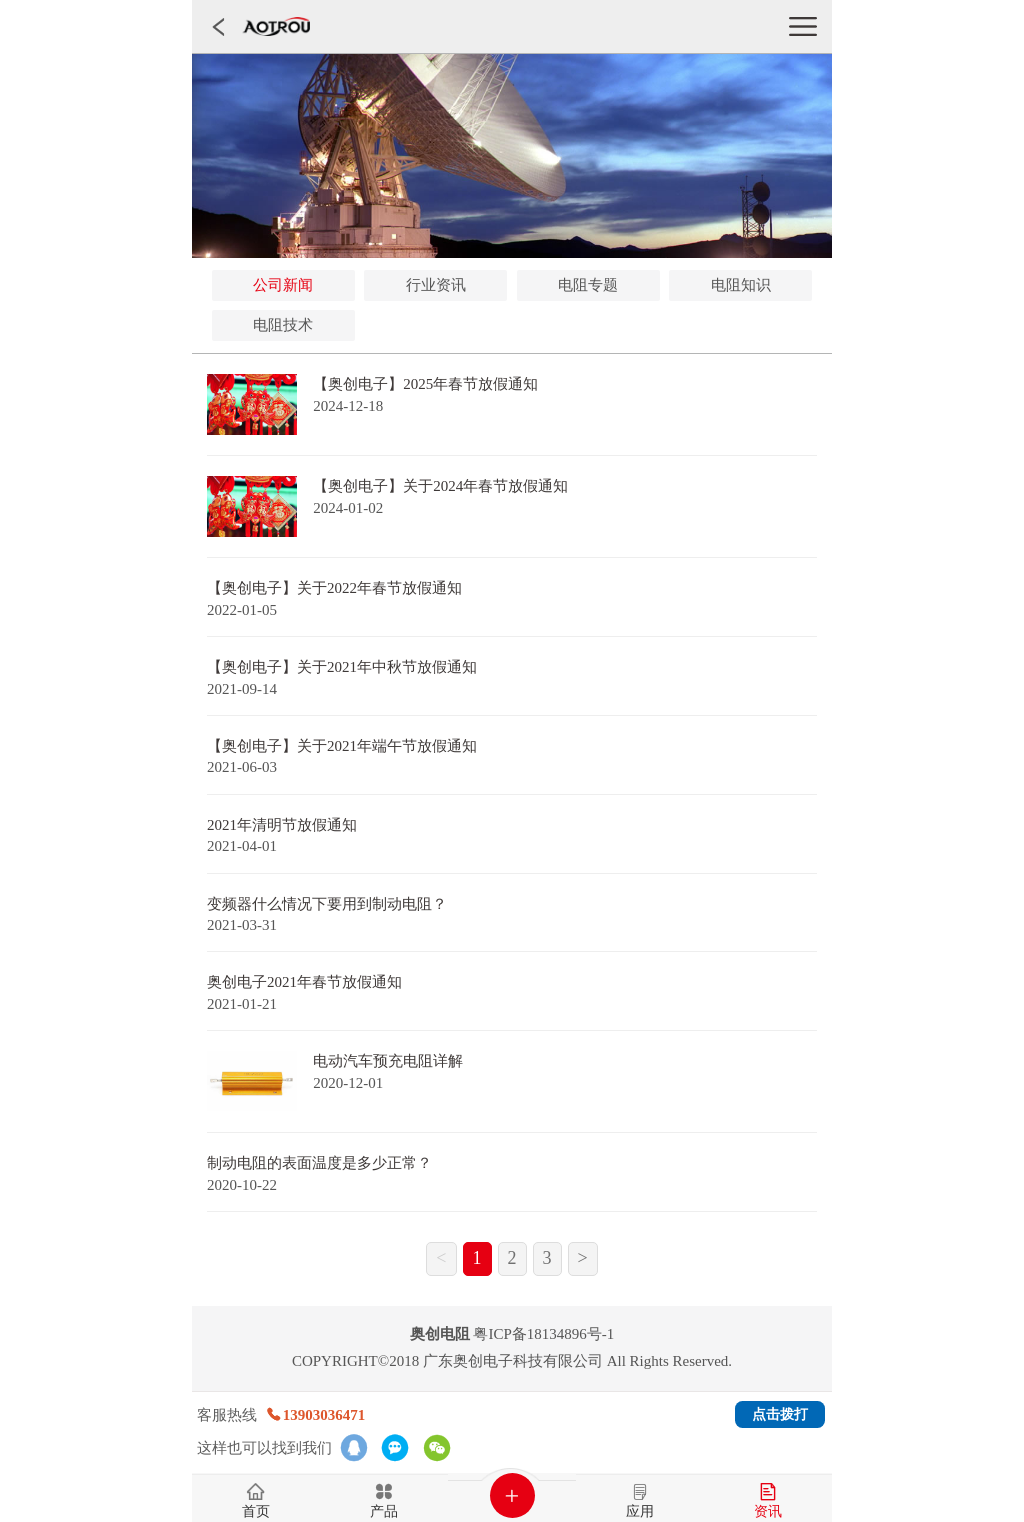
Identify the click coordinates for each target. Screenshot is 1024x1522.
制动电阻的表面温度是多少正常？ (319, 1163)
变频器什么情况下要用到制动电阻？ (327, 904)
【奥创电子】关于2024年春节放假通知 (440, 486)
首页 (256, 1512)
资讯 (768, 1512)
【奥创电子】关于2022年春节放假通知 (334, 588)
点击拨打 (780, 1414)
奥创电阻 (440, 1334)
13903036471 (315, 1415)
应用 (640, 1512)
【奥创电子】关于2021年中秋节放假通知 (342, 667)
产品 (384, 1512)
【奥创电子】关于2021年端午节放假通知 (342, 746)
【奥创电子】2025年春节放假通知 (425, 384)
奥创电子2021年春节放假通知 (304, 982)
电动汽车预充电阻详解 (388, 1061)
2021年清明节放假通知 (282, 825)
